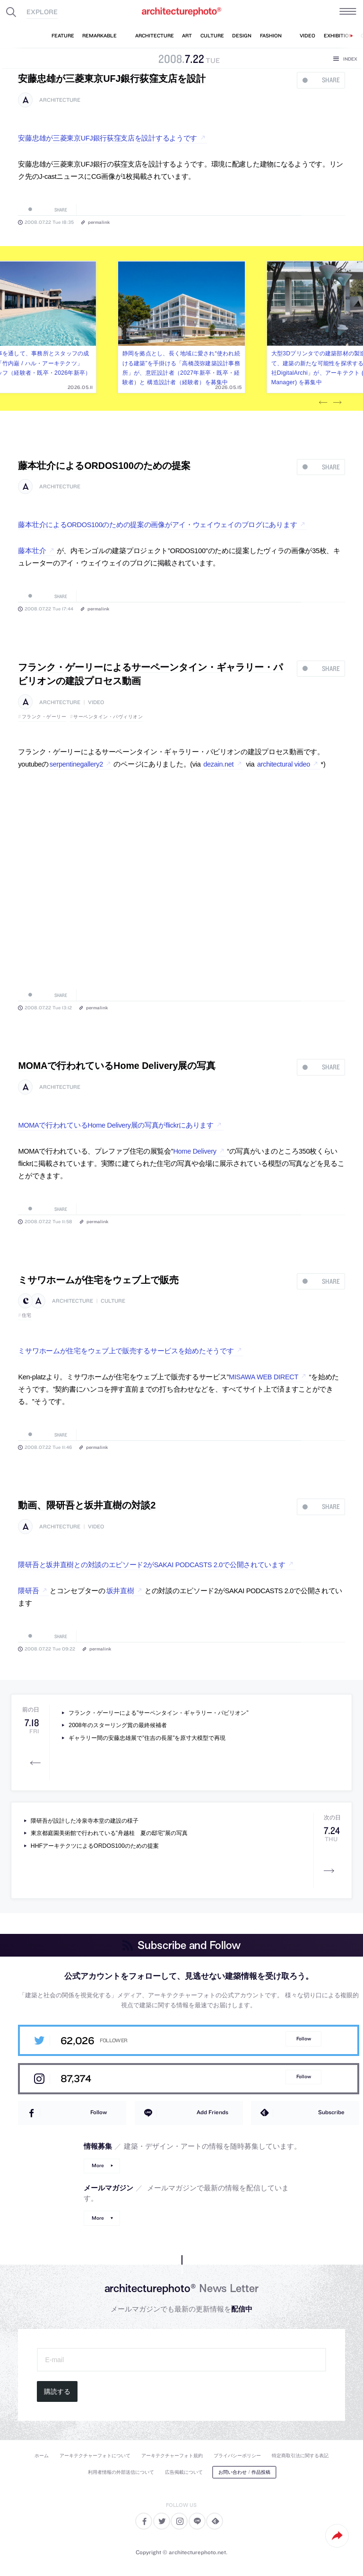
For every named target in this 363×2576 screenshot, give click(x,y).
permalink (99, 222)
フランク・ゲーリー (44, 716)
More (98, 2165)
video (96, 702)
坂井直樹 (120, 1591)
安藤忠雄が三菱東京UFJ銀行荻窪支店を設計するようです (107, 138)
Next (337, 402)
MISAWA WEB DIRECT (263, 1377)
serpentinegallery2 (76, 764)
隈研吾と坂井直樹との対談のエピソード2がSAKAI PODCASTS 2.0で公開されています (151, 1565)
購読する (57, 2391)
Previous (323, 402)
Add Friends (212, 2112)
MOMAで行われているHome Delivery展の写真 (117, 1065)
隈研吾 (28, 1591)
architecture (59, 100)
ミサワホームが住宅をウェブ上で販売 (98, 1280)
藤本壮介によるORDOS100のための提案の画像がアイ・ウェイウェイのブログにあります (157, 525)
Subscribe (331, 2112)
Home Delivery (194, 1151)
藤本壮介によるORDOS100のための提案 (104, 465)
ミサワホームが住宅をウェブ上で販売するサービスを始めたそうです (125, 1351)
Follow (303, 2039)
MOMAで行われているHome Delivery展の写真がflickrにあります (115, 1125)
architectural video (283, 764)
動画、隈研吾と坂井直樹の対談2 (87, 1505)
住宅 (27, 1315)
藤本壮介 (32, 551)
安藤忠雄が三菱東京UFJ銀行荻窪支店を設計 (112, 78)
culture (113, 1301)
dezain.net (218, 764)
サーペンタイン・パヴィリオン (108, 716)
